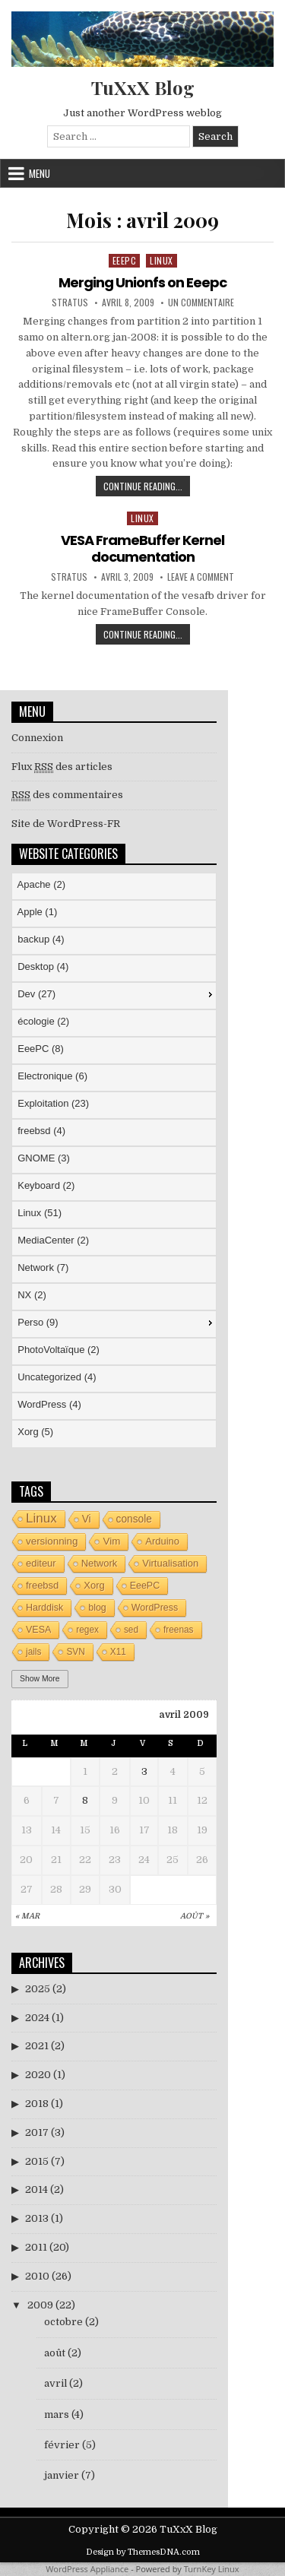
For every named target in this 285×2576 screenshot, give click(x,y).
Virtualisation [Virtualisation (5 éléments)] (170, 1563)
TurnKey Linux (211, 2568)
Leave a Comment (200, 576)
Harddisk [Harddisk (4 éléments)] (44, 1607)
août (54, 2353)
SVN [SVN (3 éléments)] (75, 1651)
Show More (40, 1679)
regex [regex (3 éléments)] (87, 1629)
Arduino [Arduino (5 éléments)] (162, 1541)
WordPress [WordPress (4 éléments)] (154, 1607)
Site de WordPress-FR (65, 823)
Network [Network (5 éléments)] (99, 1563)
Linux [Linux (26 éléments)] (41, 1518)
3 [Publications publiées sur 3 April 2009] (144, 1771)
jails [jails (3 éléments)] (33, 1651)
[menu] (114, 1160)
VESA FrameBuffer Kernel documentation (142, 548)
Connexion (37, 737)
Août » (194, 1916)
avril (55, 2383)
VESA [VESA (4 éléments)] (38, 1629)
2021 (37, 2046)
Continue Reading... (146, 487)
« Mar (27, 1916)
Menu (39, 173)
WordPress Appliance (87, 2568)
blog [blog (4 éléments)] (97, 1607)
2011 (36, 2247)
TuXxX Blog (143, 87)
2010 (37, 2276)
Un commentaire (201, 302)
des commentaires (67, 795)
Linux (161, 260)
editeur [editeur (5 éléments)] (41, 1563)
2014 (36, 2189)
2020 (38, 2074)
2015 (37, 2161)
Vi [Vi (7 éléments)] (86, 1519)
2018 (37, 2103)
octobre (63, 2321)
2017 (37, 2132)
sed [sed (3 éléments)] (131, 1629)
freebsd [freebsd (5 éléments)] (42, 1585)
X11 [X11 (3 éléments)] (118, 1651)
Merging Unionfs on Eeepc (142, 282)
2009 (40, 2305)
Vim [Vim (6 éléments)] (111, 1541)
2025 (37, 1989)
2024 (37, 2017)
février (62, 2445)
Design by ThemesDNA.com (143, 2552)
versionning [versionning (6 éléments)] (52, 1541)
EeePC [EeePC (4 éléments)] (145, 1585)
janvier (61, 2475)
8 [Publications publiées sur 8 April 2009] (85, 1800)
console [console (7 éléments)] (134, 1519)
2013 (37, 2218)
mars (56, 2414)
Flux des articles (61, 767)
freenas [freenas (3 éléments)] (178, 1629)
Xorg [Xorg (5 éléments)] (94, 1585)
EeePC (124, 260)
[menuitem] (114, 886)
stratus (70, 302)
